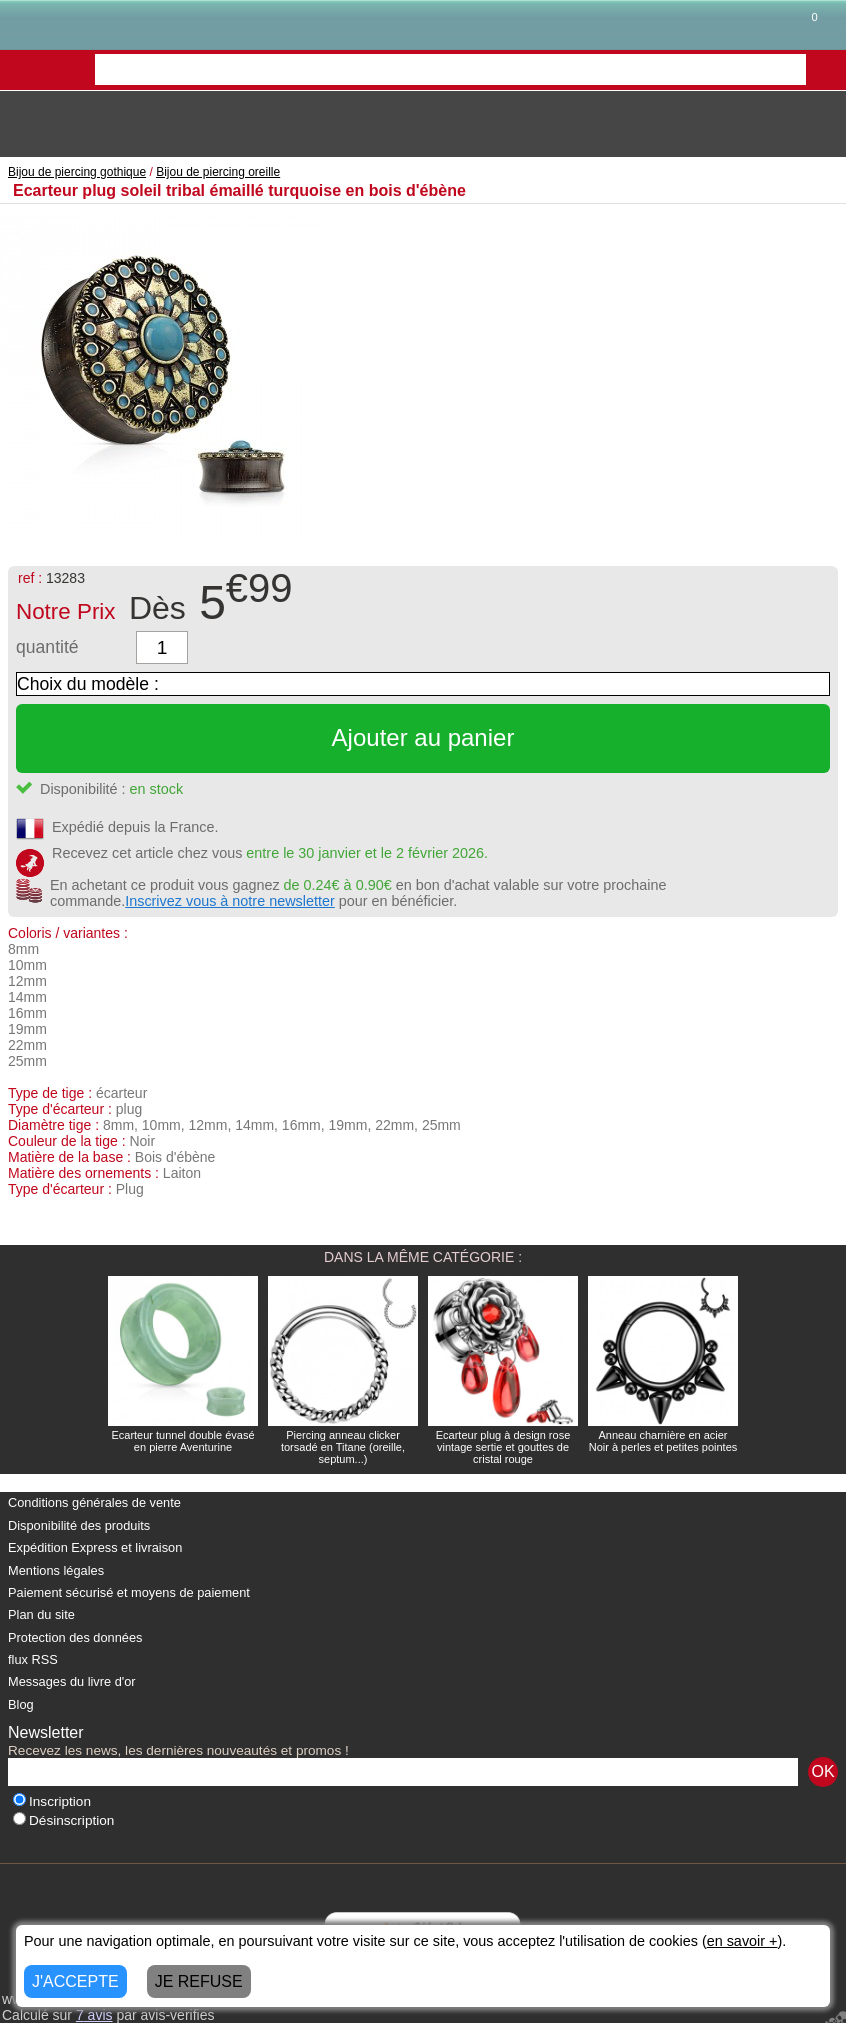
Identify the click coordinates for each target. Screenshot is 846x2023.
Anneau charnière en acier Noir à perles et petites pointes (663, 1441)
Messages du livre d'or (72, 1681)
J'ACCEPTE (75, 1981)
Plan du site (41, 1614)
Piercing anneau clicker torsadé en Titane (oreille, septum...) (343, 1447)
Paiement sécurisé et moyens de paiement (129, 1592)
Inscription (52, 1801)
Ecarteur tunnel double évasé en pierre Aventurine (182, 1441)
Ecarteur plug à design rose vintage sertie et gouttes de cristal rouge (503, 1447)
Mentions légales (56, 1570)
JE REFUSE (199, 1981)
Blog (21, 1704)
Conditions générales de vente (94, 1502)
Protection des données (75, 1637)
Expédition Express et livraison (95, 1547)
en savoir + (742, 1941)
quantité (47, 647)
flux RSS (33, 1659)
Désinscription (63, 1820)
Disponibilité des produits (79, 1525)
